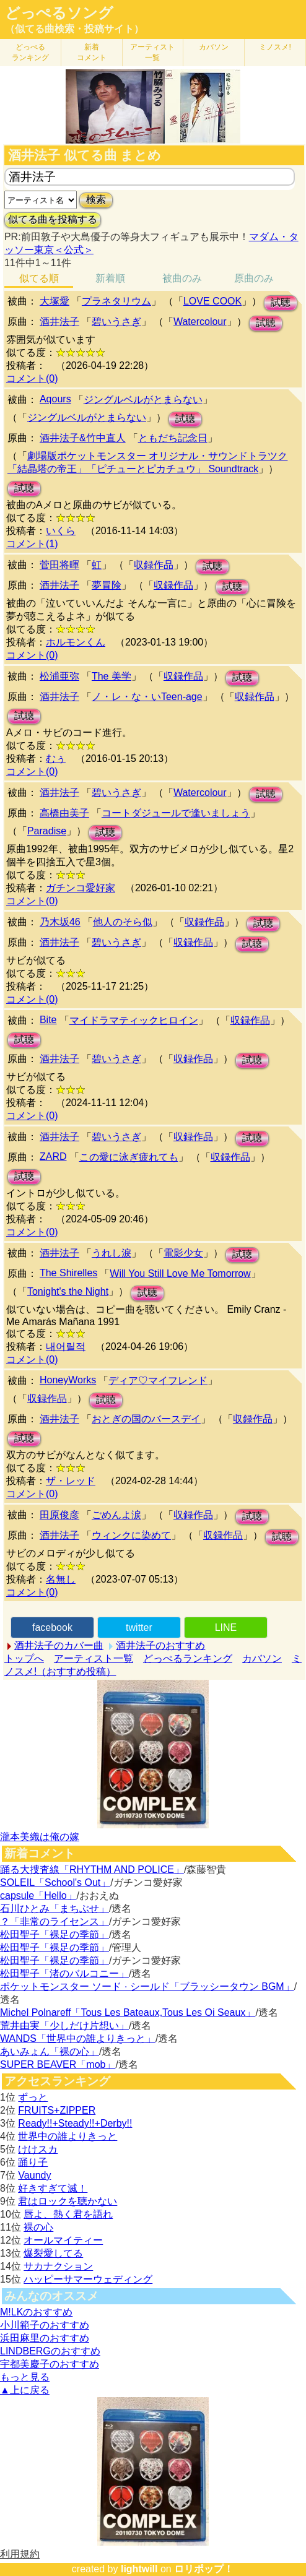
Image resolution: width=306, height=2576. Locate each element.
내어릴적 (65, 1346)
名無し (61, 1579)
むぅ (56, 758)
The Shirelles (68, 1273)
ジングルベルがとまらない (143, 399)
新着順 (110, 278)
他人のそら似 (122, 922)
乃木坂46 (60, 922)
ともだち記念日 (173, 438)
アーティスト (152, 52)
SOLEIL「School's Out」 (55, 1882)
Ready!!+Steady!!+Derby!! (75, 2123)
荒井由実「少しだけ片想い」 (64, 2025)
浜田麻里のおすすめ (44, 2338)
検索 (96, 199)
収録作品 (153, 565)
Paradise (46, 831)
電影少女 (183, 1253)
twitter (139, 1627)
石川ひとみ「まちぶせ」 (54, 1908)
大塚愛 (54, 301)
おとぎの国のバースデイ (146, 1419)
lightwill (139, 2569)
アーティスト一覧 (93, 1658)
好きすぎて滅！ (52, 2188)
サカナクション (58, 2266)
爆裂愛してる (53, 2253)
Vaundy (34, 2175)
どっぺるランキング (187, 1658)
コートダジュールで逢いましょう (176, 813)
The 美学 (111, 676)
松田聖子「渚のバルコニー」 (64, 1973)
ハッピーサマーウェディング (88, 2279)
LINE (226, 1627)
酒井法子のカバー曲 (58, 1645)
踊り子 (33, 2162)
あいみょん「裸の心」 (49, 2051)
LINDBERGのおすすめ (50, 2351)
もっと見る (25, 2377)
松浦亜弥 (59, 676)
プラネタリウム (116, 301)
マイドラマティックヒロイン (133, 1020)
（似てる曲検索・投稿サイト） (74, 29)
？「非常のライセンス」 (54, 1921)
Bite (48, 1019)
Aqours (55, 399)
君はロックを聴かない (67, 2201)
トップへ (24, 1658)
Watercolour (200, 321)
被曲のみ (182, 278)
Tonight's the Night (67, 1291)
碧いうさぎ (116, 321)
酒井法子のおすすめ (160, 1645)
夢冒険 (106, 585)
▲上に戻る (25, 2390)
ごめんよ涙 (116, 1515)
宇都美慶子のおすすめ (49, 2364)
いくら (61, 530)
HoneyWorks (68, 1380)
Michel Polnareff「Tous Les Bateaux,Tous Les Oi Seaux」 (127, 2012)
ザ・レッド (70, 1481)
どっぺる (30, 52)
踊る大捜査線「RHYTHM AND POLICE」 (92, 1869)
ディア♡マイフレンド (158, 1380)
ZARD (53, 1156)
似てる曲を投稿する (52, 219)
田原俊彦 (59, 1515)
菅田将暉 (59, 565)
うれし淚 (111, 1253)
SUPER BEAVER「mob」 (57, 2064)
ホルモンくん (75, 642)
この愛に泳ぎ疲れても (128, 1157)
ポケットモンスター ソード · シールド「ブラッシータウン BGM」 (147, 1986)
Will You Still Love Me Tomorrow (180, 1273)
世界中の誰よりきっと (67, 2136)
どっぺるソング (59, 13)
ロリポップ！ (204, 2569)
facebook (52, 1627)
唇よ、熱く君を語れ (68, 2214)
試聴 (281, 302)
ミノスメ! (275, 47)
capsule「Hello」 (38, 1895)
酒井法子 (59, 321)
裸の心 (38, 2227)
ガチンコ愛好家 (80, 888)
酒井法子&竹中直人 (83, 438)
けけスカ (38, 2149)
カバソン (214, 47)
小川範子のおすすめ (44, 2325)
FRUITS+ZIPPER (56, 2110)
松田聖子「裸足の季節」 (54, 1934)
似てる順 (39, 278)
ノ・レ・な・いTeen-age (147, 696)
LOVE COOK (212, 301)
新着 (92, 52)
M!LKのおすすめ (36, 2312)
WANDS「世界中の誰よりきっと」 (77, 2038)
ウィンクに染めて (131, 1535)
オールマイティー (63, 2240)
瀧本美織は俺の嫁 (39, 1836)
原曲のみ (254, 278)
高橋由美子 (64, 813)
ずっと (33, 2097)
